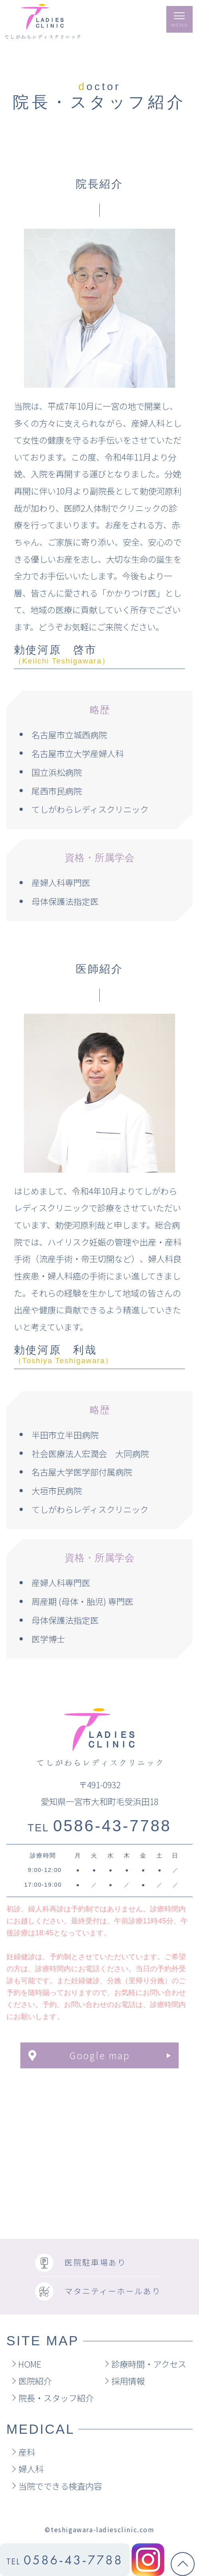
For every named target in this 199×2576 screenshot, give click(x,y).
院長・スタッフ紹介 (56, 2398)
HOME (29, 2364)
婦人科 (30, 2468)
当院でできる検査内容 (60, 2486)
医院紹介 (35, 2380)
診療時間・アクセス (148, 2364)
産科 (26, 2452)
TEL (99, 1827)
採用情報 (128, 2380)
